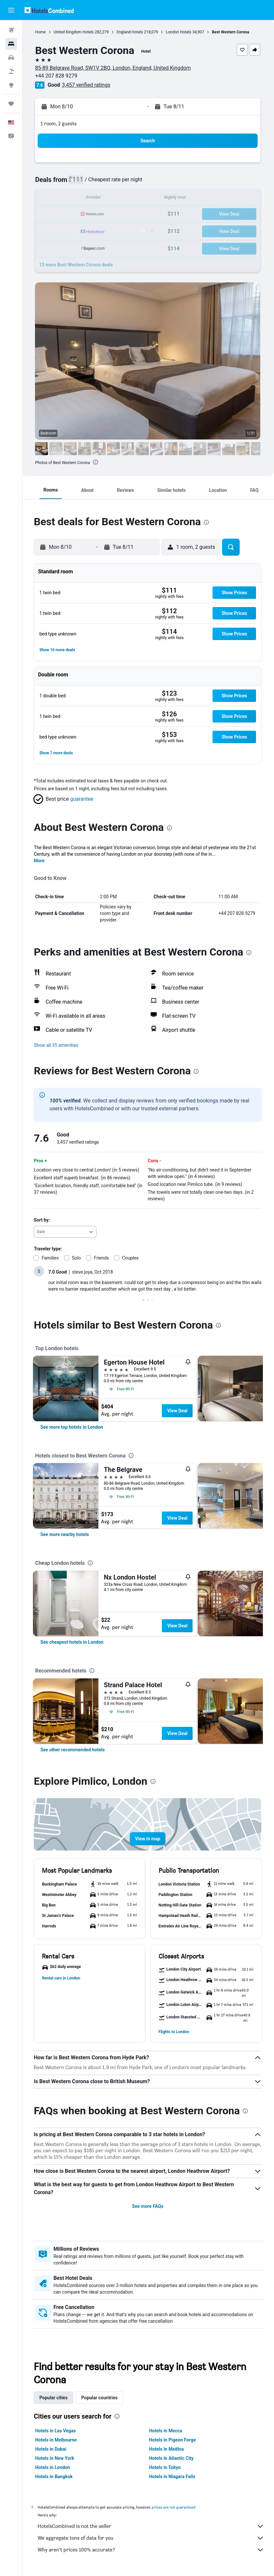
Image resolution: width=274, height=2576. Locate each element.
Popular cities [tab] (55, 2397)
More (40, 860)
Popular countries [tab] (100, 2397)
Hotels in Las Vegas (56, 2430)
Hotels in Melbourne (57, 2439)
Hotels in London (53, 2467)
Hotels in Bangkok (55, 2476)
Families (51, 1258)
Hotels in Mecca (166, 2430)
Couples (131, 1258)
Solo (77, 1258)
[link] (73, 1427)
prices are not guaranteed (175, 2507)
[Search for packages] (11, 71)
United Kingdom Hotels (75, 32)
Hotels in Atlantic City (172, 2458)
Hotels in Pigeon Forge (173, 2439)
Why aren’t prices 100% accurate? (151, 2550)
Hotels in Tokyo (165, 2467)
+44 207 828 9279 (57, 76)
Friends (102, 1258)
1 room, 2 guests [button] (60, 123)
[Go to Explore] (11, 85)
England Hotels (131, 32)
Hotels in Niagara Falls (173, 2476)
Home (41, 32)
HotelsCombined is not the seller (151, 2526)
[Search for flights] (11, 30)
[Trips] (11, 103)
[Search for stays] (11, 43)
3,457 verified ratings (87, 85)
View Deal (178, 1410)
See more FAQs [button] (148, 2206)
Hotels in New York (55, 2458)
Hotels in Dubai (52, 2449)
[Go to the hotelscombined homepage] (49, 10)
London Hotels (180, 32)
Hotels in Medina (167, 2449)
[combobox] (66, 1232)
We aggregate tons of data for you (151, 2538)
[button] (11, 10)
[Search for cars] (11, 57)
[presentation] (96, 462)
